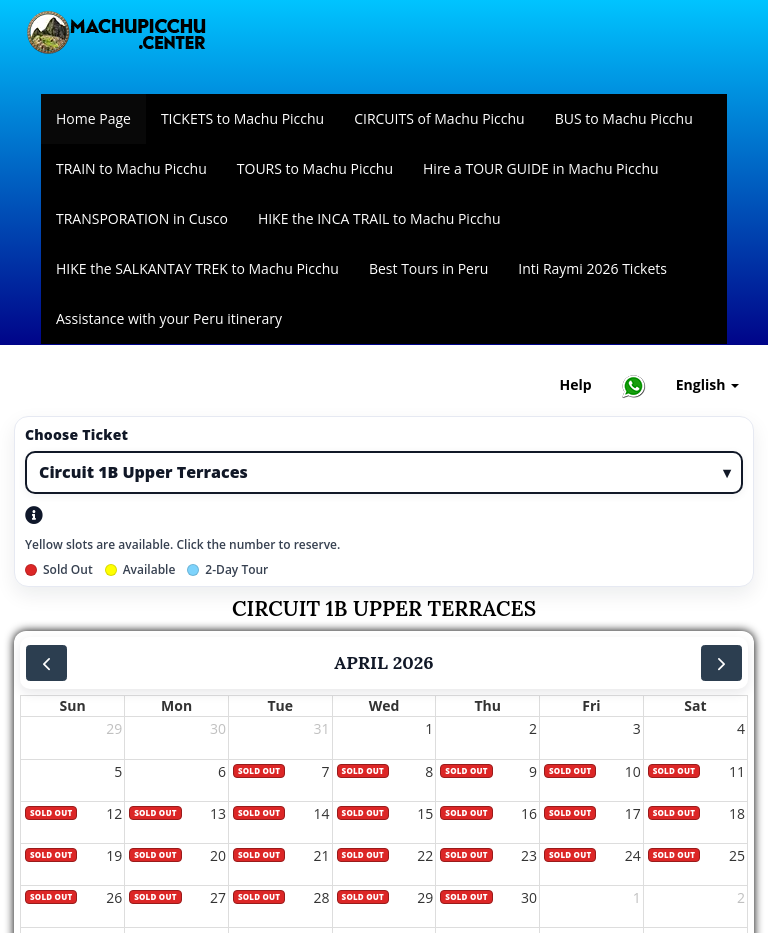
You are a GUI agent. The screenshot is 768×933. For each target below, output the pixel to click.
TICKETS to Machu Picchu (242, 118)
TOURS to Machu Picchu (315, 168)
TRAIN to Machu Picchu (131, 168)
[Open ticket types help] (37, 515)
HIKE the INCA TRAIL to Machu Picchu (379, 218)
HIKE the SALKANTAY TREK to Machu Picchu (197, 268)
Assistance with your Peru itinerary (169, 318)
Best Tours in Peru (428, 268)
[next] (721, 663)
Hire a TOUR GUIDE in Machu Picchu (541, 168)
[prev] (46, 663)
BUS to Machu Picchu (624, 118)
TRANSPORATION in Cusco (142, 218)
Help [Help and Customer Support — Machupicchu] (576, 384)
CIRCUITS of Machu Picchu (439, 118)
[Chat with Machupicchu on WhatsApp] (634, 385)
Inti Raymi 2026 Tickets (592, 268)
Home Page (93, 118)
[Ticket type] (384, 472)
